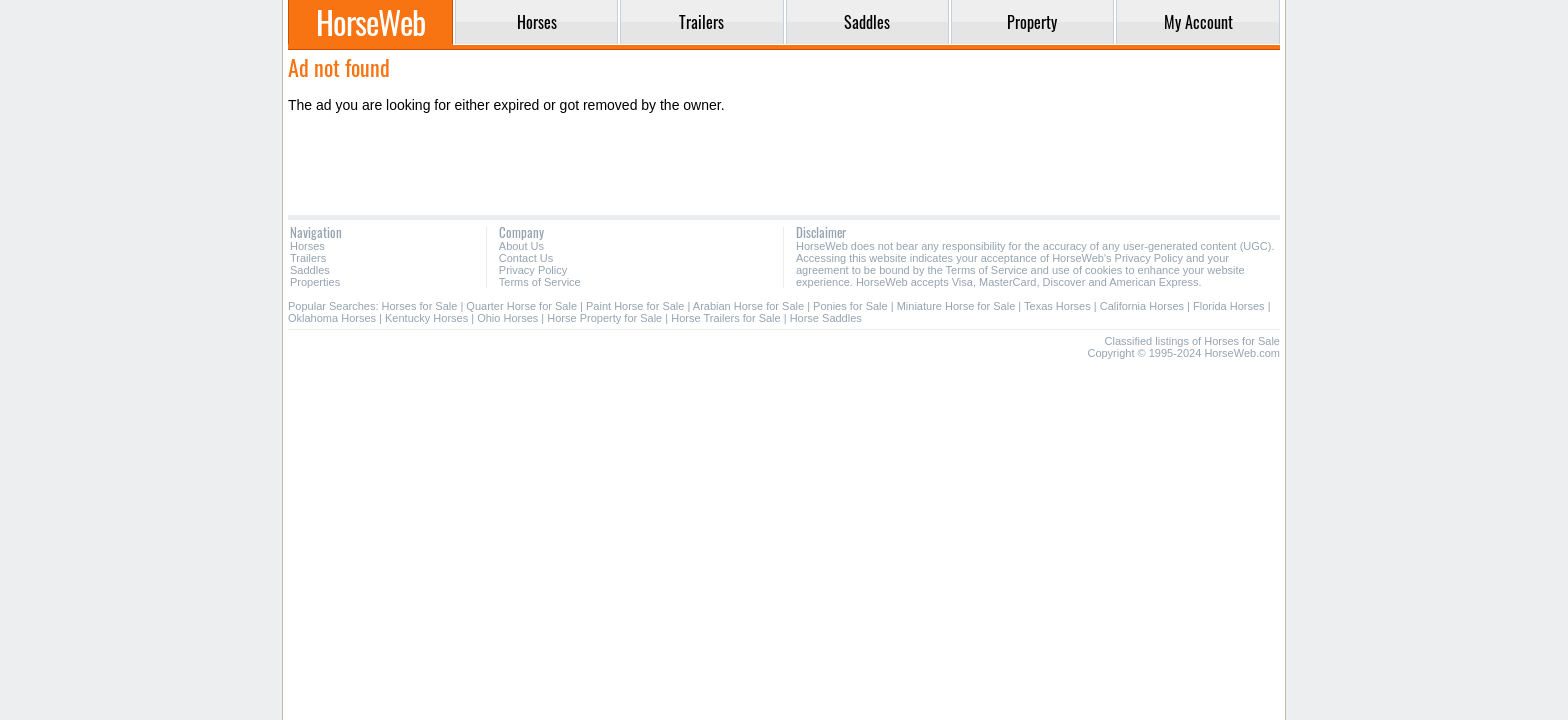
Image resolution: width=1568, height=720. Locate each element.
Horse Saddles (826, 318)
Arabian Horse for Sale (748, 306)
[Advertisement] (784, 165)
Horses (307, 246)
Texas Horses (1057, 306)
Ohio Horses (507, 318)
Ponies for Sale (850, 306)
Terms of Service (540, 282)
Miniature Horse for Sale (956, 306)
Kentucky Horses (426, 318)
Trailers (308, 258)
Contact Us (526, 258)
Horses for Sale (420, 306)
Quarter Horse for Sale (521, 306)
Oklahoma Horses (332, 318)
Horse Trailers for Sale (725, 318)
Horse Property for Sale (604, 318)
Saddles (310, 270)
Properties (315, 282)
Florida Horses (1229, 306)
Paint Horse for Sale (635, 306)
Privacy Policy (533, 270)
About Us (521, 246)
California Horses (1142, 306)
